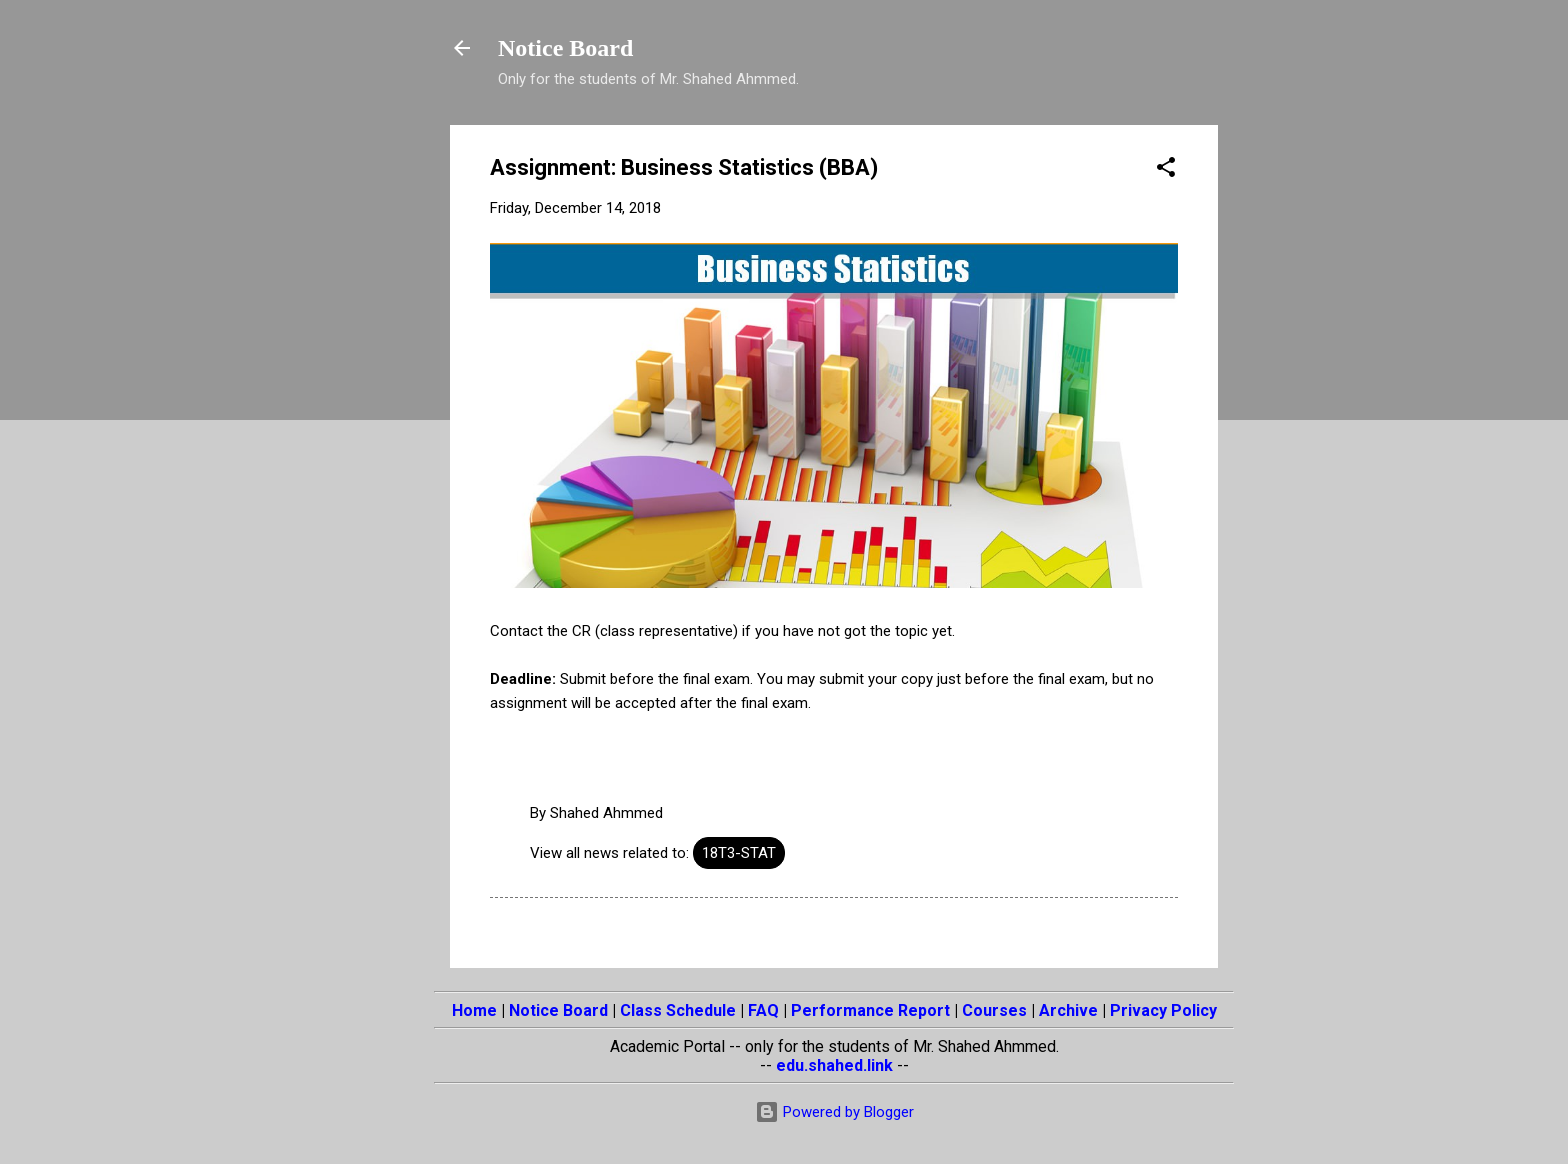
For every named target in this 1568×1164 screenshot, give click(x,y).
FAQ (763, 1010)
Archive (1068, 1010)
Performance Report (870, 1010)
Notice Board (565, 48)
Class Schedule (678, 1010)
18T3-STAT (739, 853)
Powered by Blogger (834, 1112)
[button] (1166, 170)
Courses (994, 1010)
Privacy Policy (1163, 1010)
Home (474, 1010)
